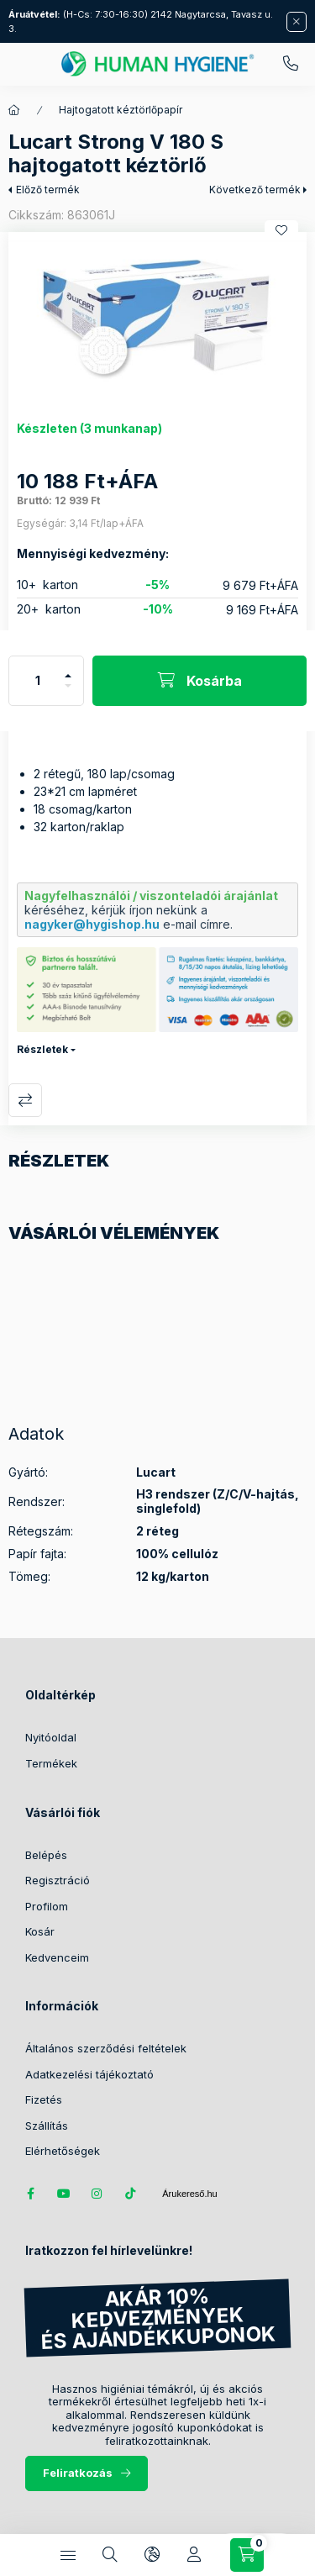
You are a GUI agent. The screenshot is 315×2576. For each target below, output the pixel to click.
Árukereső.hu (189, 2194)
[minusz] (68, 693)
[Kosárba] (199, 681)
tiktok (131, 2193)
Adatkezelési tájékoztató (89, 2074)
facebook (30, 2193)
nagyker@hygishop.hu (92, 924)
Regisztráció (57, 1880)
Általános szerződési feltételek (105, 2048)
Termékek (51, 1763)
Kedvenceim (57, 1957)
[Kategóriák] (68, 2555)
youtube (64, 2193)
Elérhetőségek (62, 2150)
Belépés (46, 1855)
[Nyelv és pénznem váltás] (152, 2555)
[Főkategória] (14, 110)
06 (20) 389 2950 (291, 64)
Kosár (40, 1931)
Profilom (46, 1906)
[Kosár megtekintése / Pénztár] (247, 2555)
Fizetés (43, 2099)
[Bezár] (296, 22)
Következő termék (255, 189)
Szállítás (46, 2125)
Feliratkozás (78, 2472)
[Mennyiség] (37, 680)
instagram (97, 2193)
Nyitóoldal (50, 1737)
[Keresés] (110, 2555)
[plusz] (68, 668)
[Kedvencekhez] (281, 230)
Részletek (42, 1049)
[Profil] (194, 2555)
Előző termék (48, 189)
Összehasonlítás (25, 1100)
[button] (157, 318)
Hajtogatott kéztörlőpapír (120, 109)
